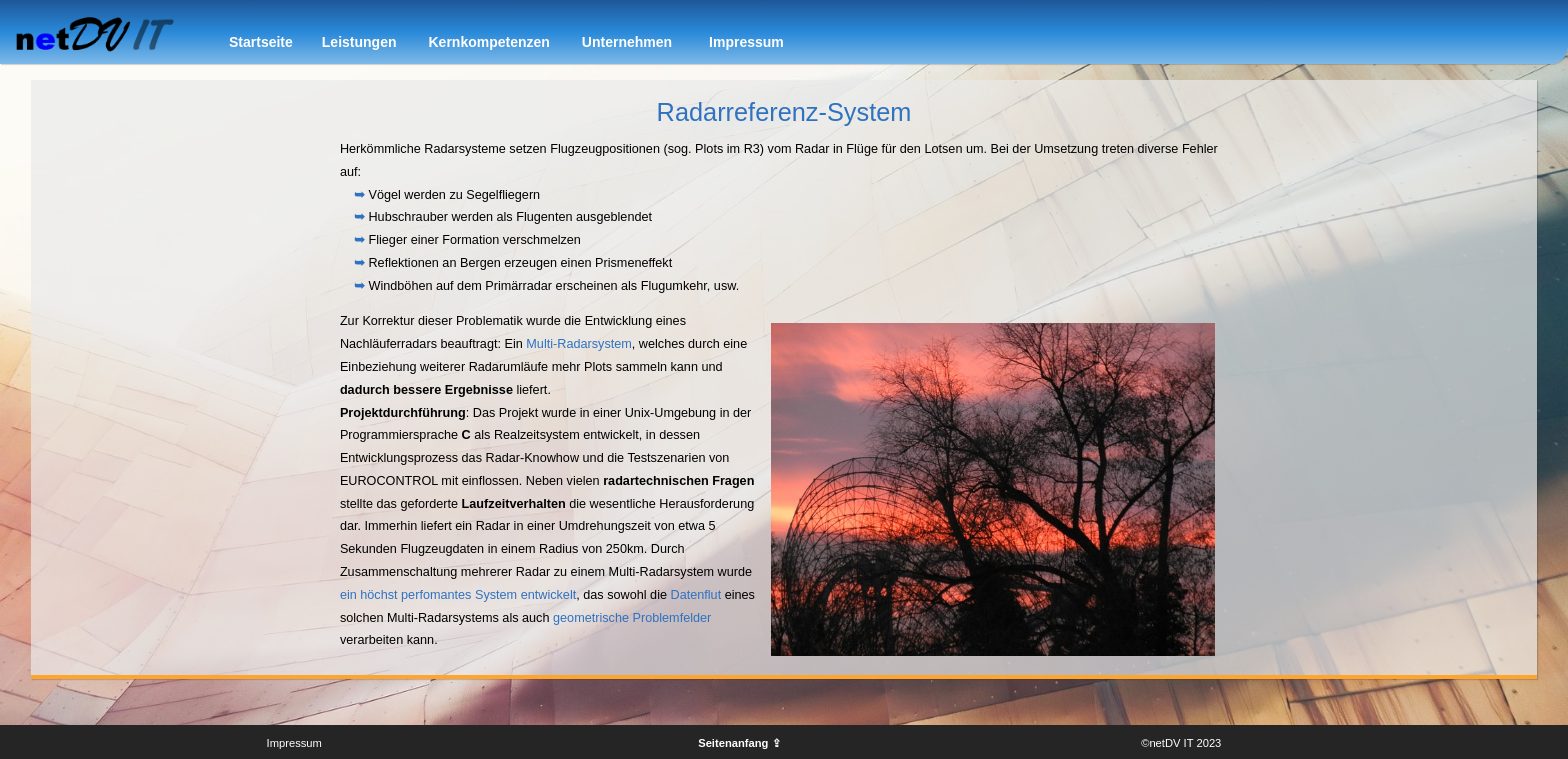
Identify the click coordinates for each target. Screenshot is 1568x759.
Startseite (261, 42)
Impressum (746, 42)
